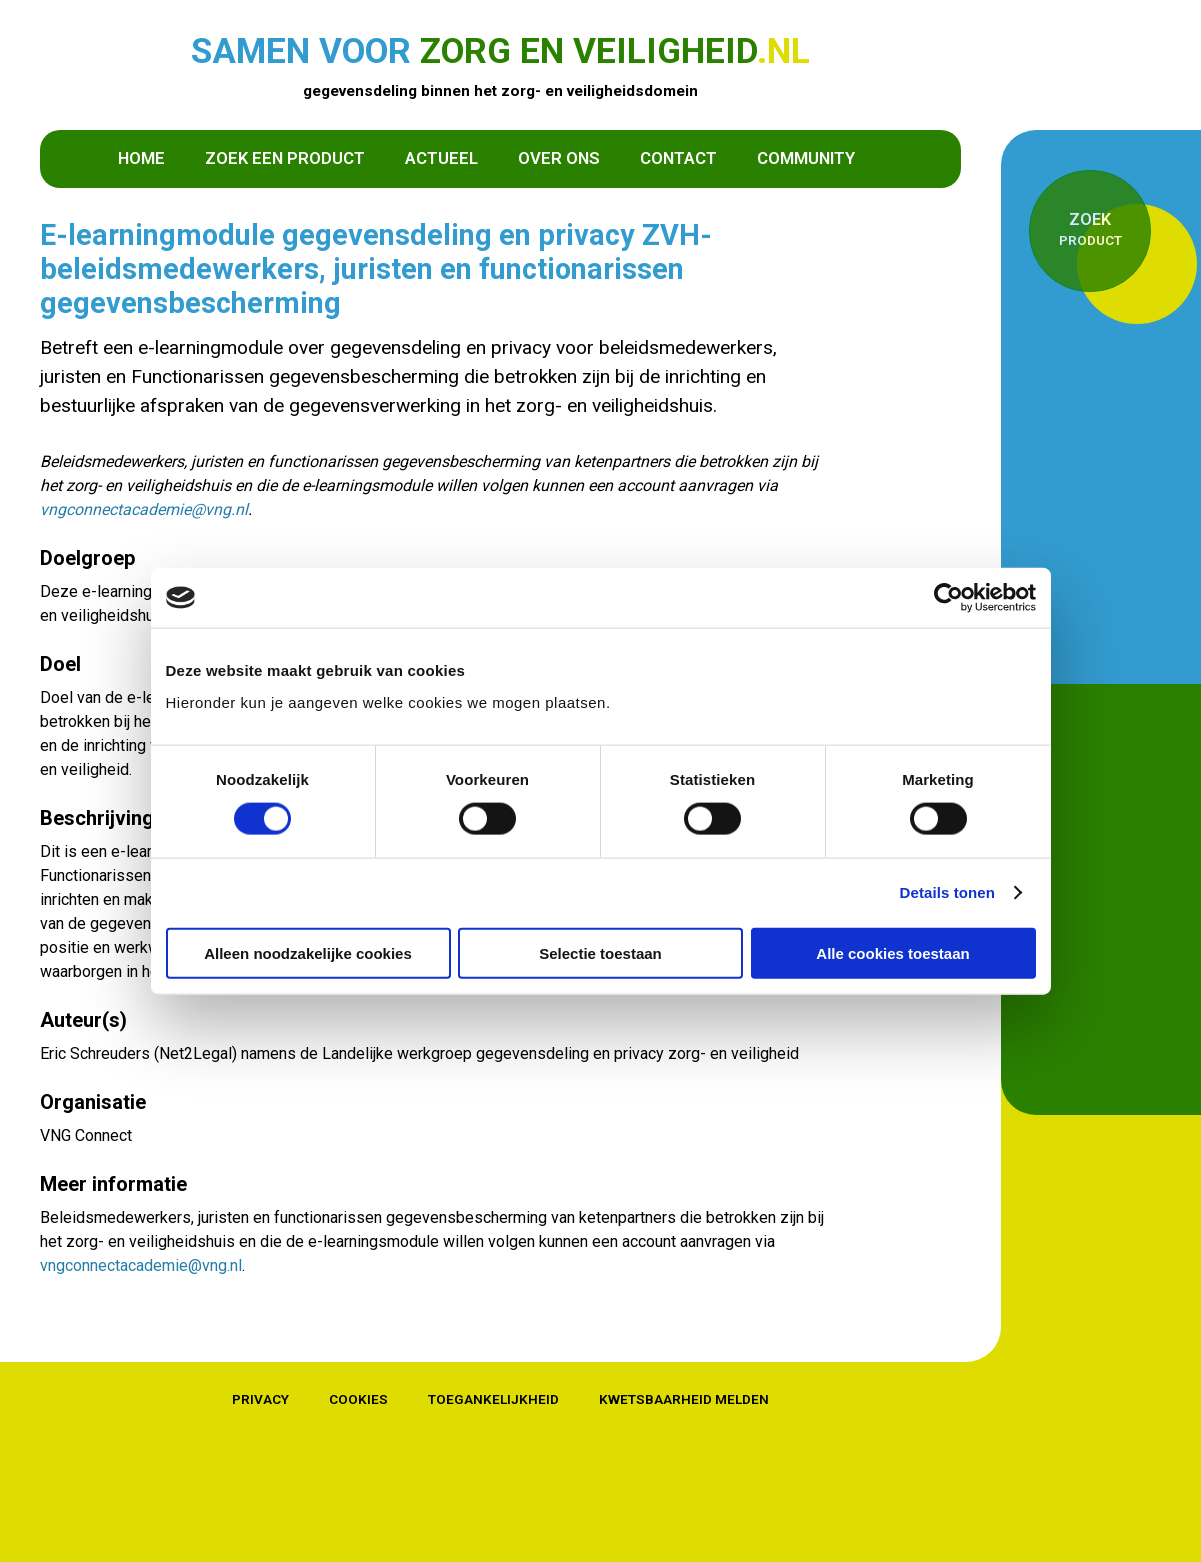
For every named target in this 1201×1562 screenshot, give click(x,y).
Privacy (260, 1399)
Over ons (559, 158)
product (1090, 228)
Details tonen (947, 892)
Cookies (358, 1399)
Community (806, 158)
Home (141, 158)
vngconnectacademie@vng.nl (144, 509)
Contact (678, 158)
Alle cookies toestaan (892, 952)
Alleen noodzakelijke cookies (308, 952)
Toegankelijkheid (493, 1399)
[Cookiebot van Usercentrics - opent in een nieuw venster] (948, 598)
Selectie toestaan (600, 952)
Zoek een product (285, 158)
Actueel (441, 158)
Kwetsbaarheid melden (684, 1399)
